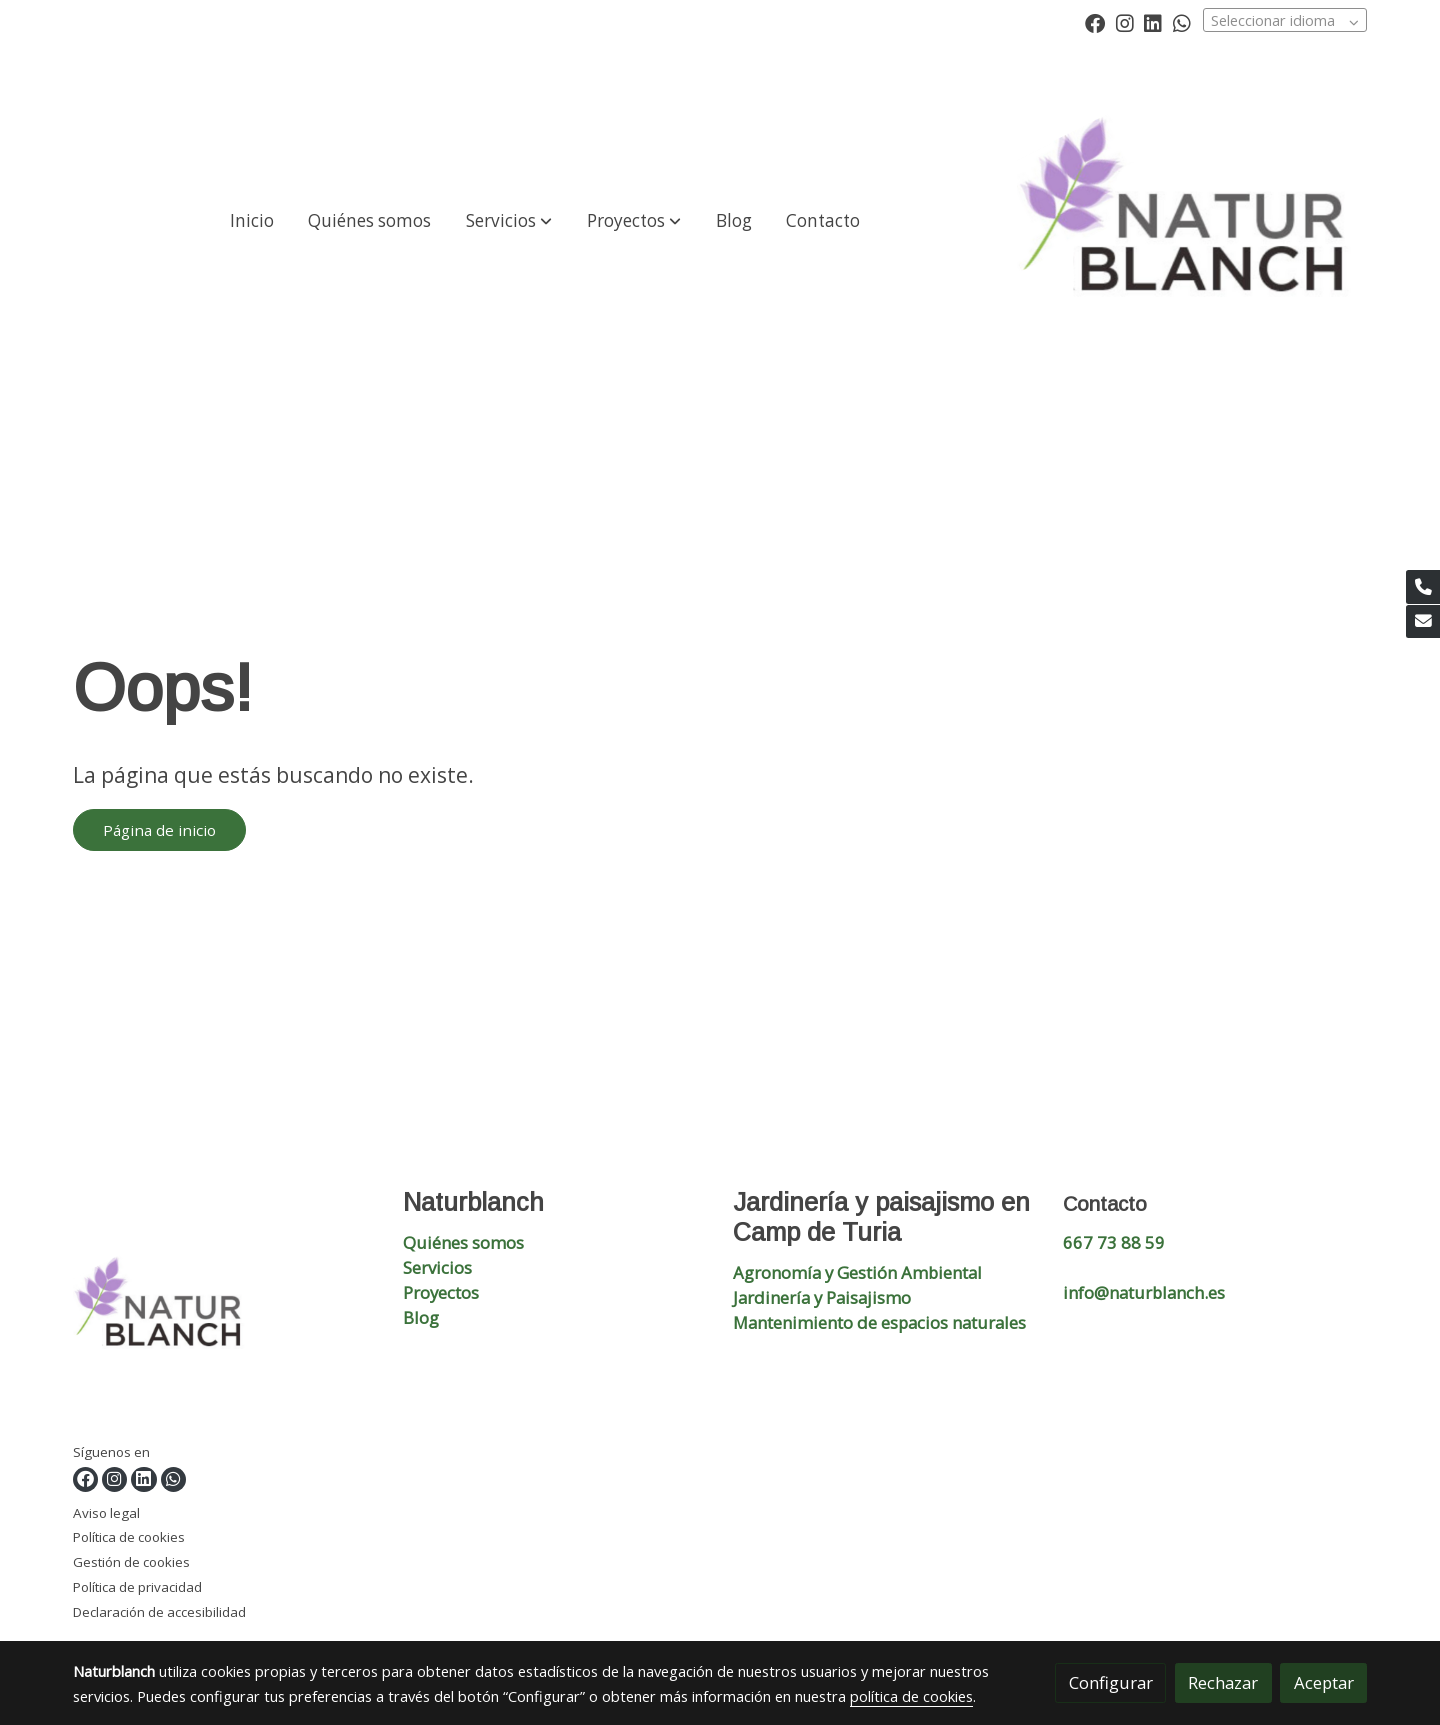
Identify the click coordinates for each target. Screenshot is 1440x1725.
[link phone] (1423, 587)
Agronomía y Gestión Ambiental (857, 1272)
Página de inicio (159, 830)
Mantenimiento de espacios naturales (879, 1322)
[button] (509, 221)
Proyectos (441, 1292)
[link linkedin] (1153, 22)
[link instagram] (1125, 22)
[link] (1192, 221)
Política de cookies (129, 1537)
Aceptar (1324, 1682)
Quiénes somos (463, 1242)
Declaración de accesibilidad (159, 1612)
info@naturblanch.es (1144, 1292)
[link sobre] (225, 1314)
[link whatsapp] (1182, 22)
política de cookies (911, 1696)
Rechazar (1223, 1682)
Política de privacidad (137, 1587)
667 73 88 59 (1114, 1242)
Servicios (437, 1267)
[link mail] (1423, 622)
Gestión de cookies (131, 1562)
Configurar (1111, 1682)
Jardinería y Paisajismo (822, 1297)
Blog (421, 1317)
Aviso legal (106, 1513)
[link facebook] (1095, 22)
